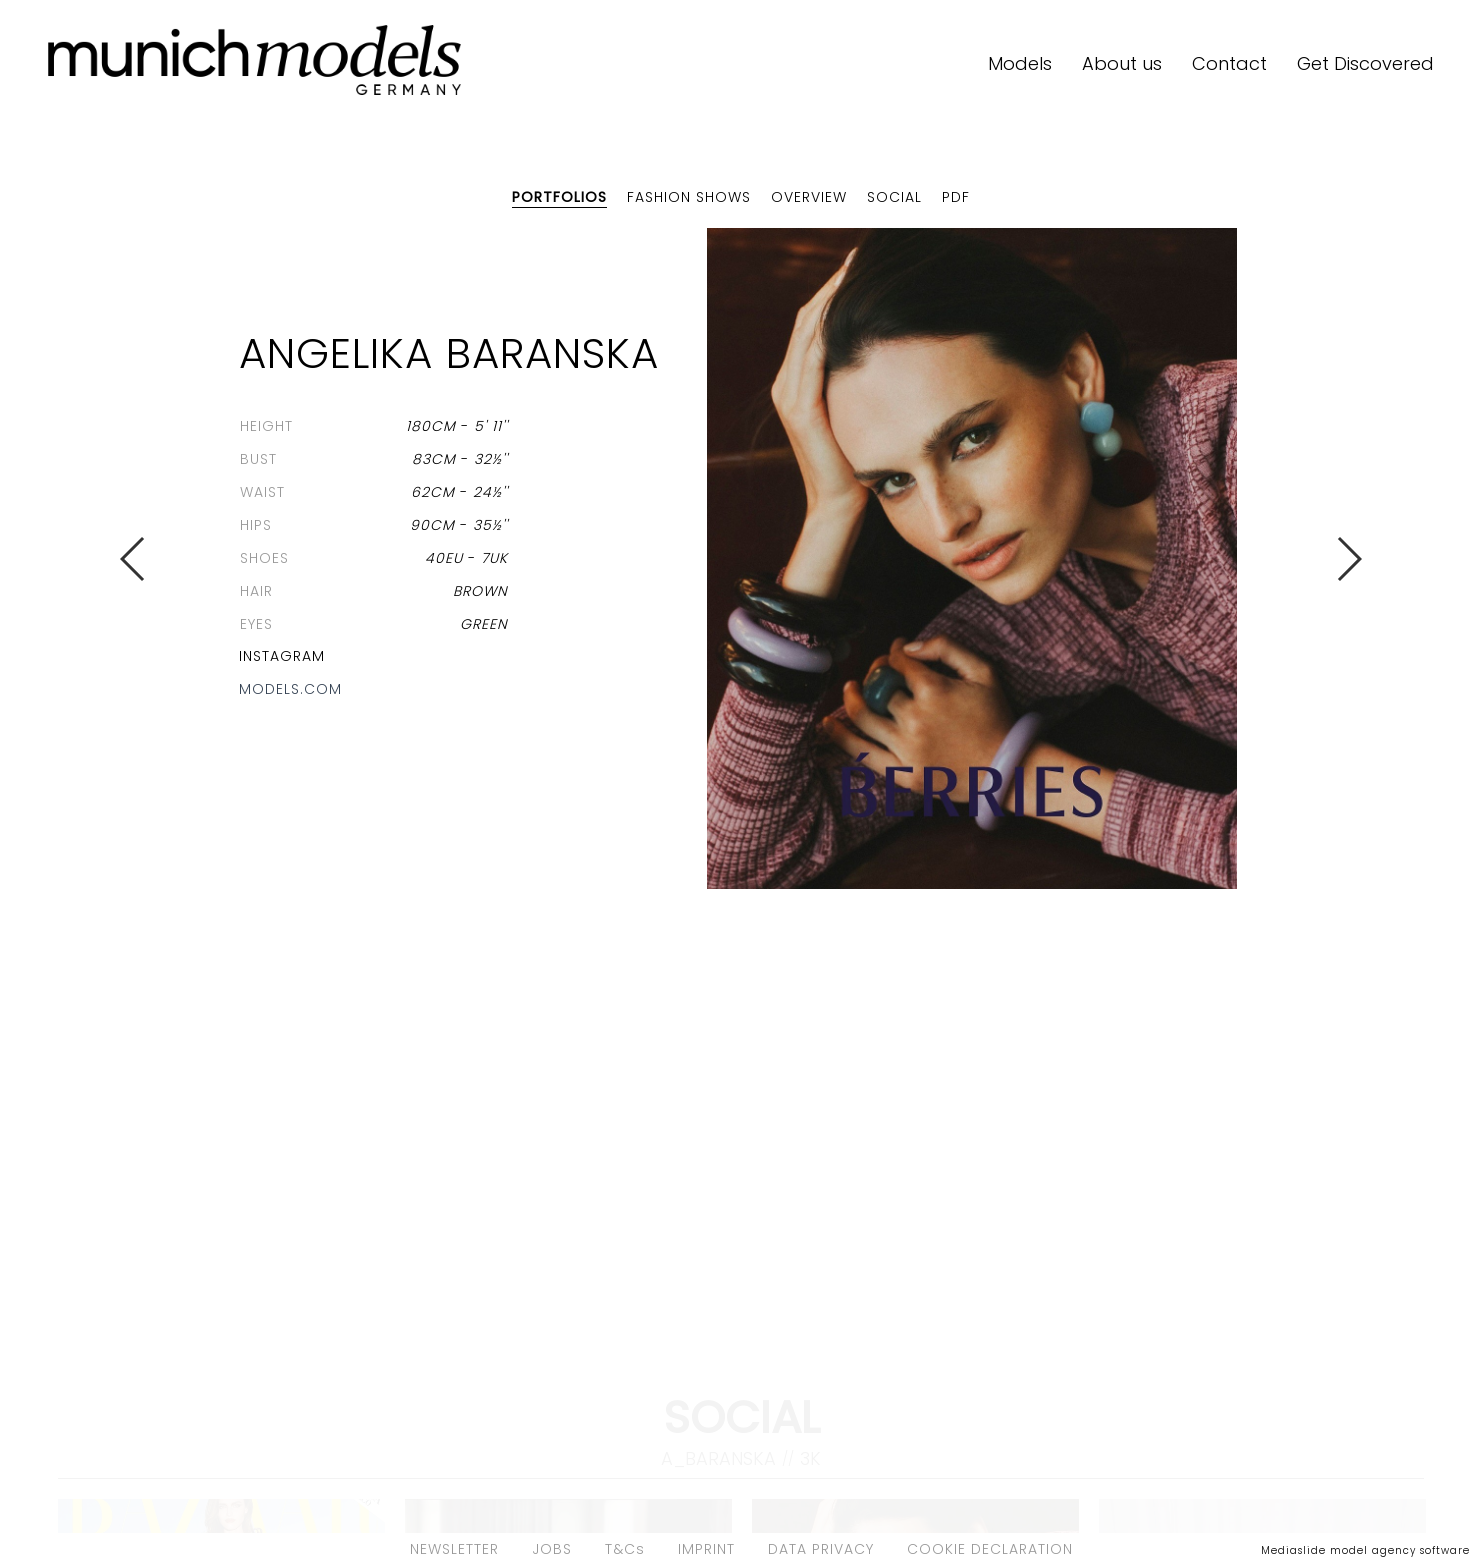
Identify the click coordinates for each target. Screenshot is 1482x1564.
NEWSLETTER (454, 1549)
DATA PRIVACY (821, 1549)
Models (1020, 63)
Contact (1229, 63)
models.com (290, 689)
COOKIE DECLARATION (990, 1549)
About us (1122, 63)
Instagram (282, 656)
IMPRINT (706, 1549)
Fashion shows (689, 197)
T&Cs (625, 1549)
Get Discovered (1365, 63)
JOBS (552, 1549)
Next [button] (1348, 559)
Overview (809, 197)
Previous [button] (133, 559)
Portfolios (559, 197)
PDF (956, 197)
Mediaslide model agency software (1365, 1550)
